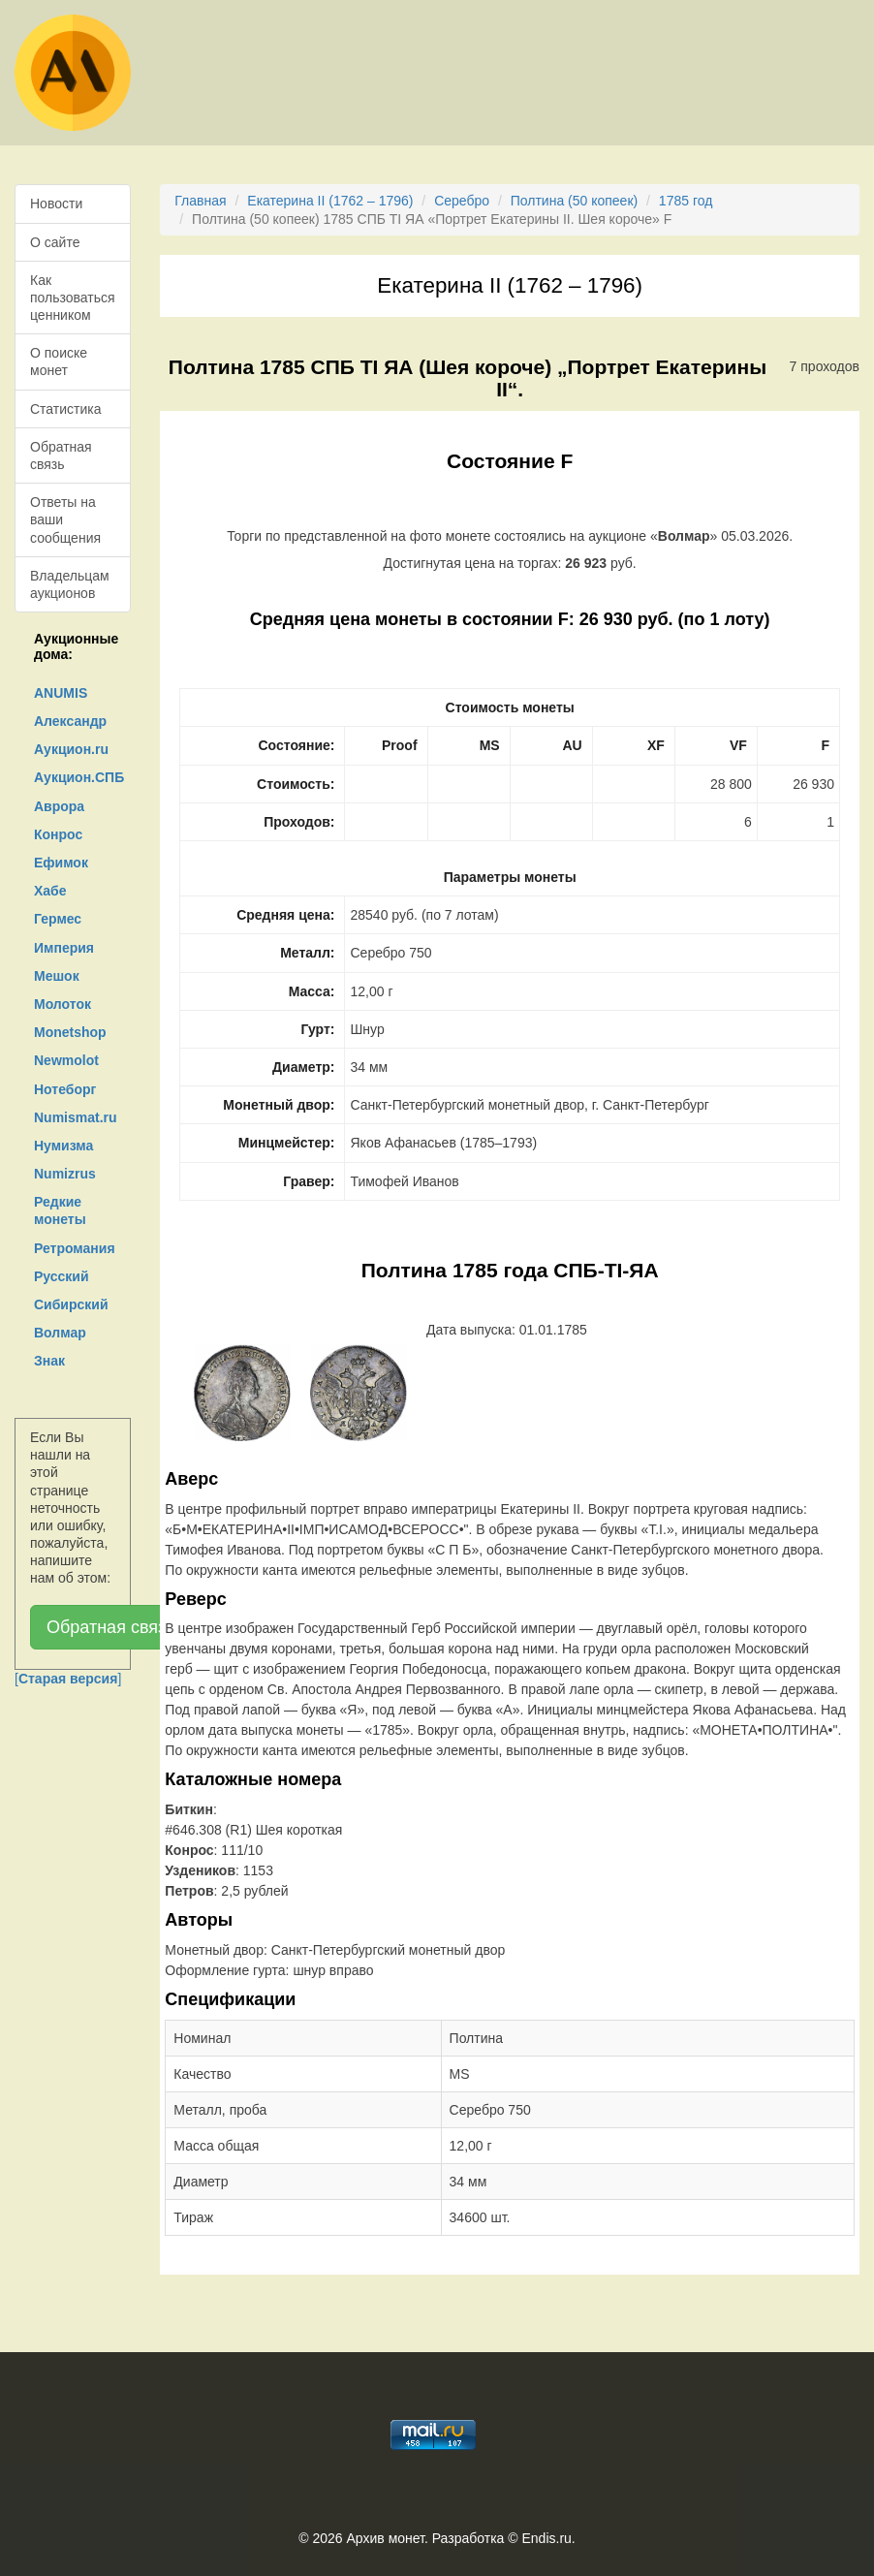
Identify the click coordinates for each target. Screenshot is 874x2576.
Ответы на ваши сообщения (65, 519)
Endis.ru (546, 2538)
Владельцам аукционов (69, 584)
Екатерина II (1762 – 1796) (330, 200)
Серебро (461, 200)
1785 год (685, 200)
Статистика (66, 409)
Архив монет (385, 2538)
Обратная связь (61, 455)
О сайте (54, 242)
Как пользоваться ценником (72, 297)
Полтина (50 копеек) (574, 200)
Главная (200, 200)
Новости (56, 203)
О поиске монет (58, 361)
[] (68, 1678)
